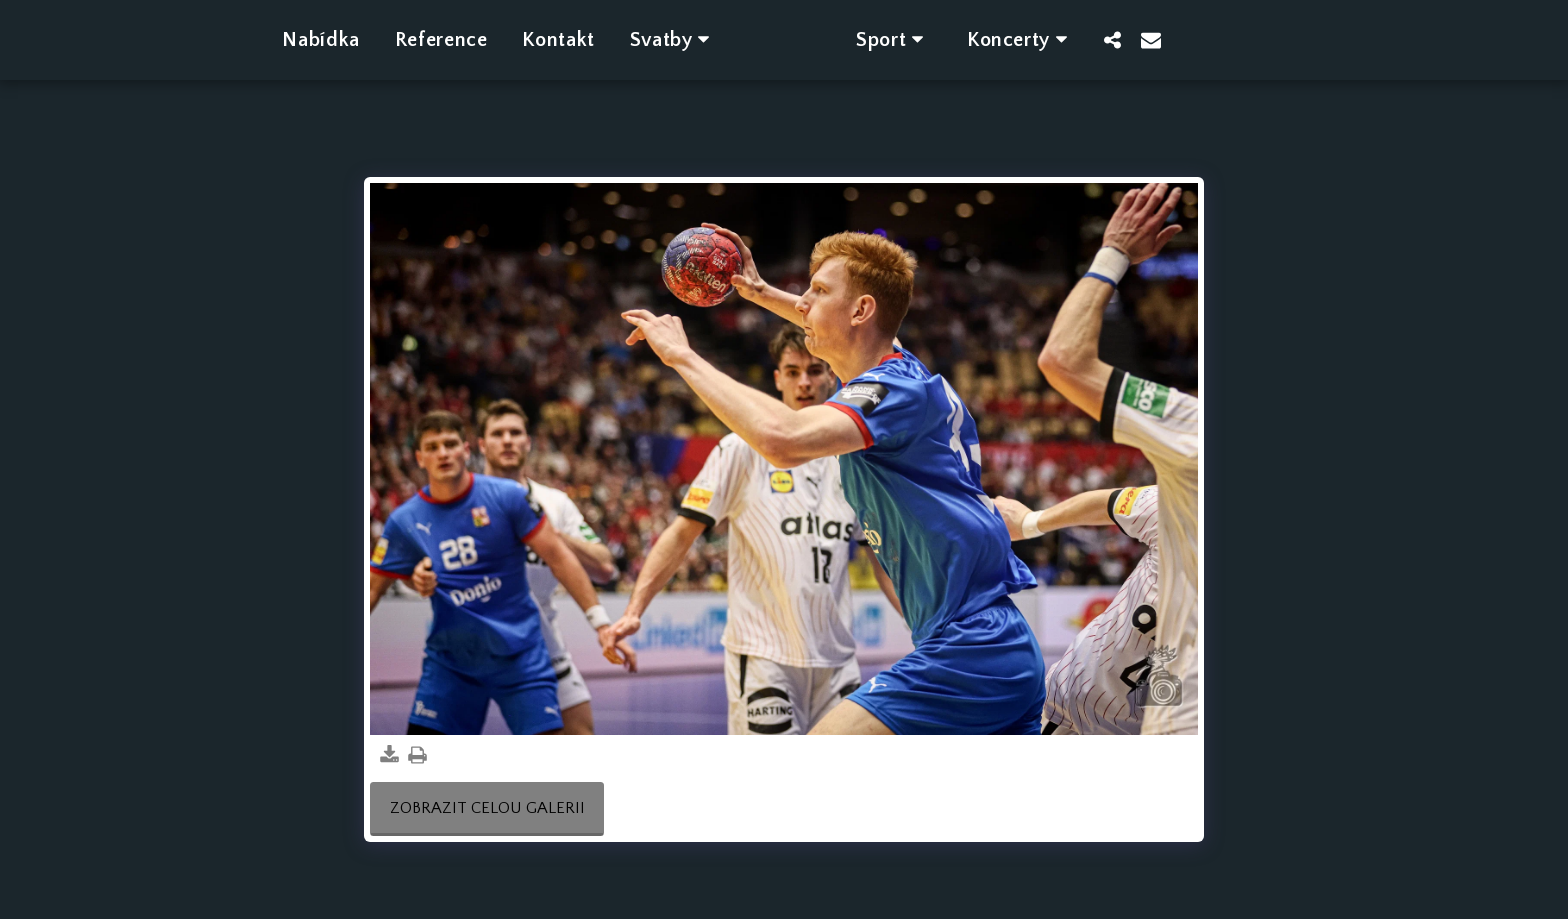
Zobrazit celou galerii (487, 808)
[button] (646, 39)
